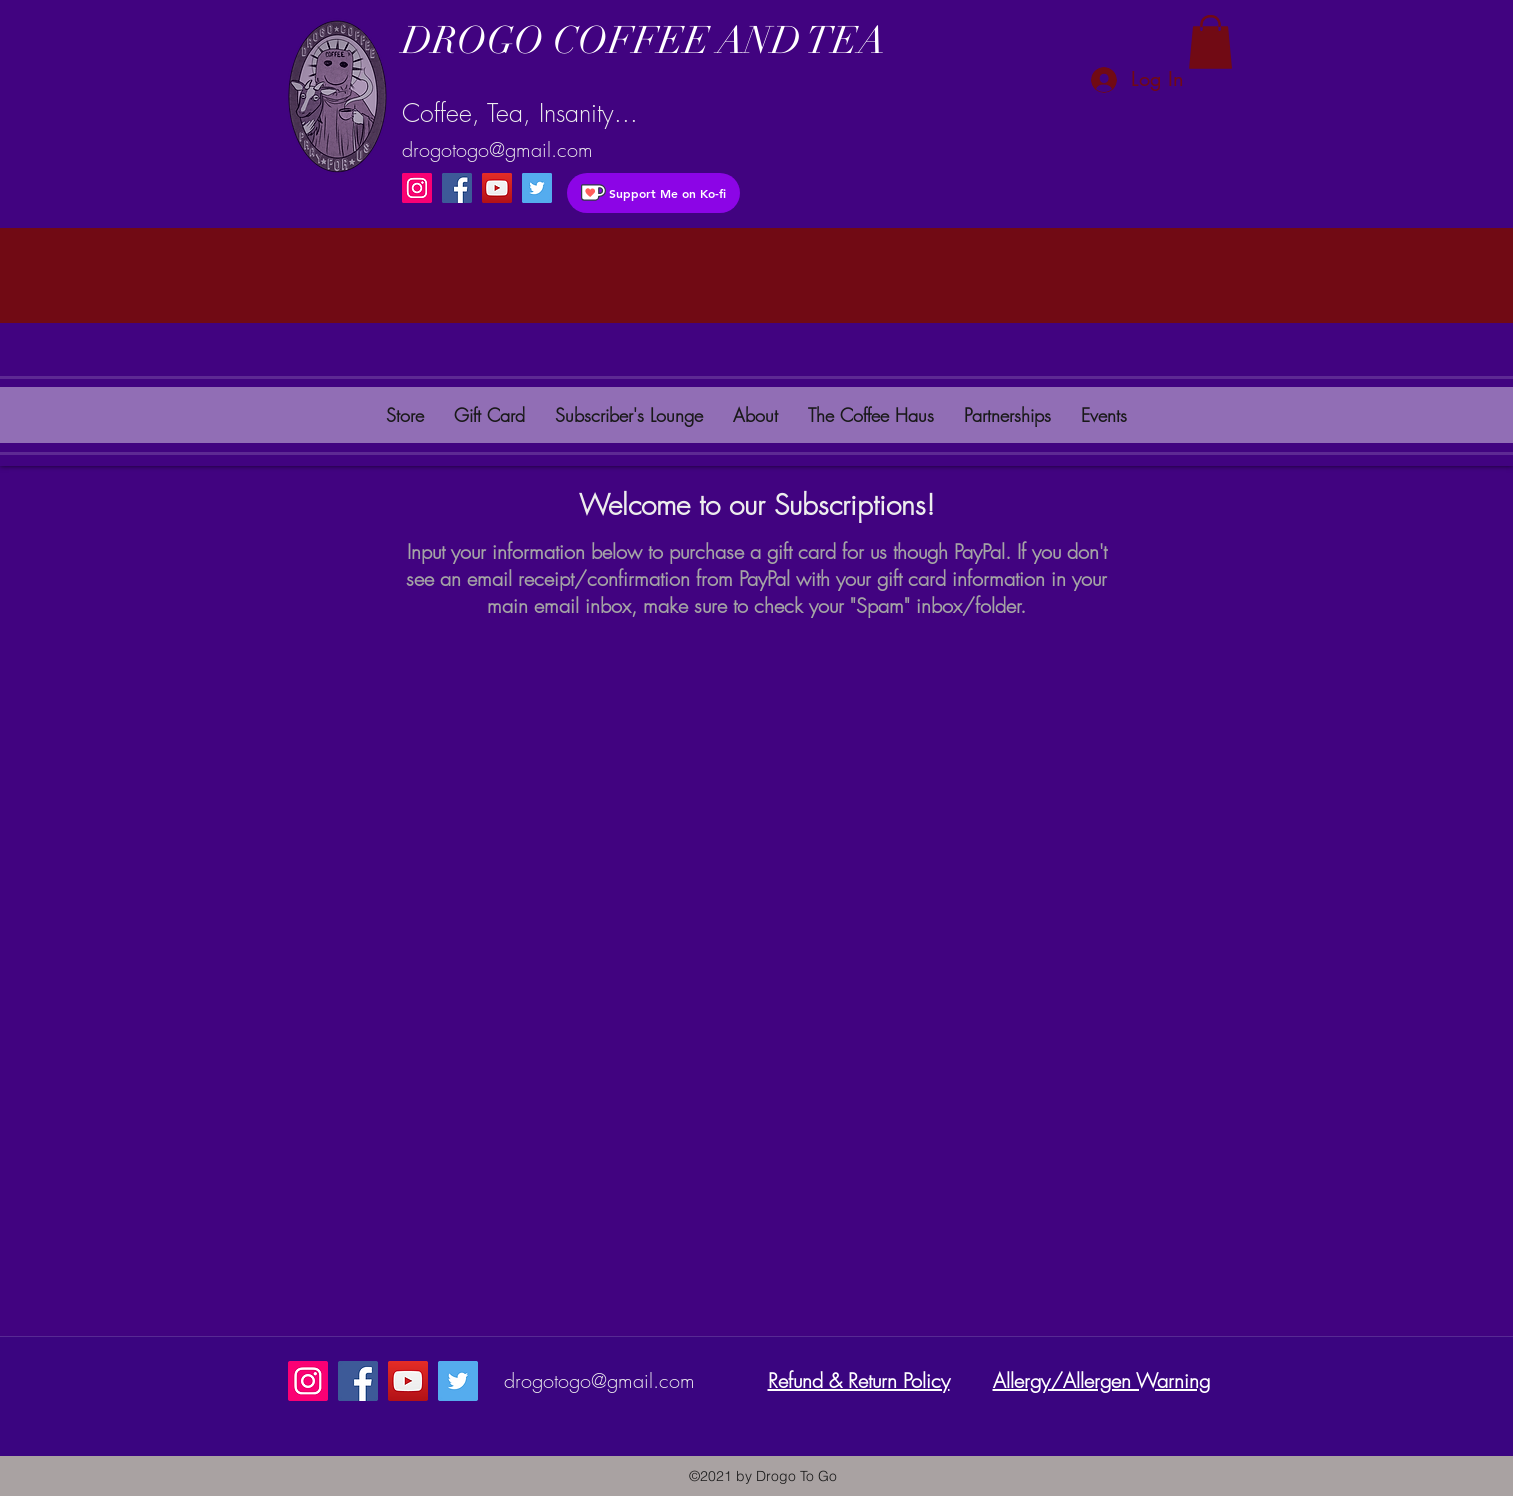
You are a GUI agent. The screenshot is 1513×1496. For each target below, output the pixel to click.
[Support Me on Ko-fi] (653, 193)
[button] (1210, 42)
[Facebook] (457, 188)
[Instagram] (417, 188)
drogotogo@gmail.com (497, 149)
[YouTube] (497, 188)
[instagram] (537, 188)
